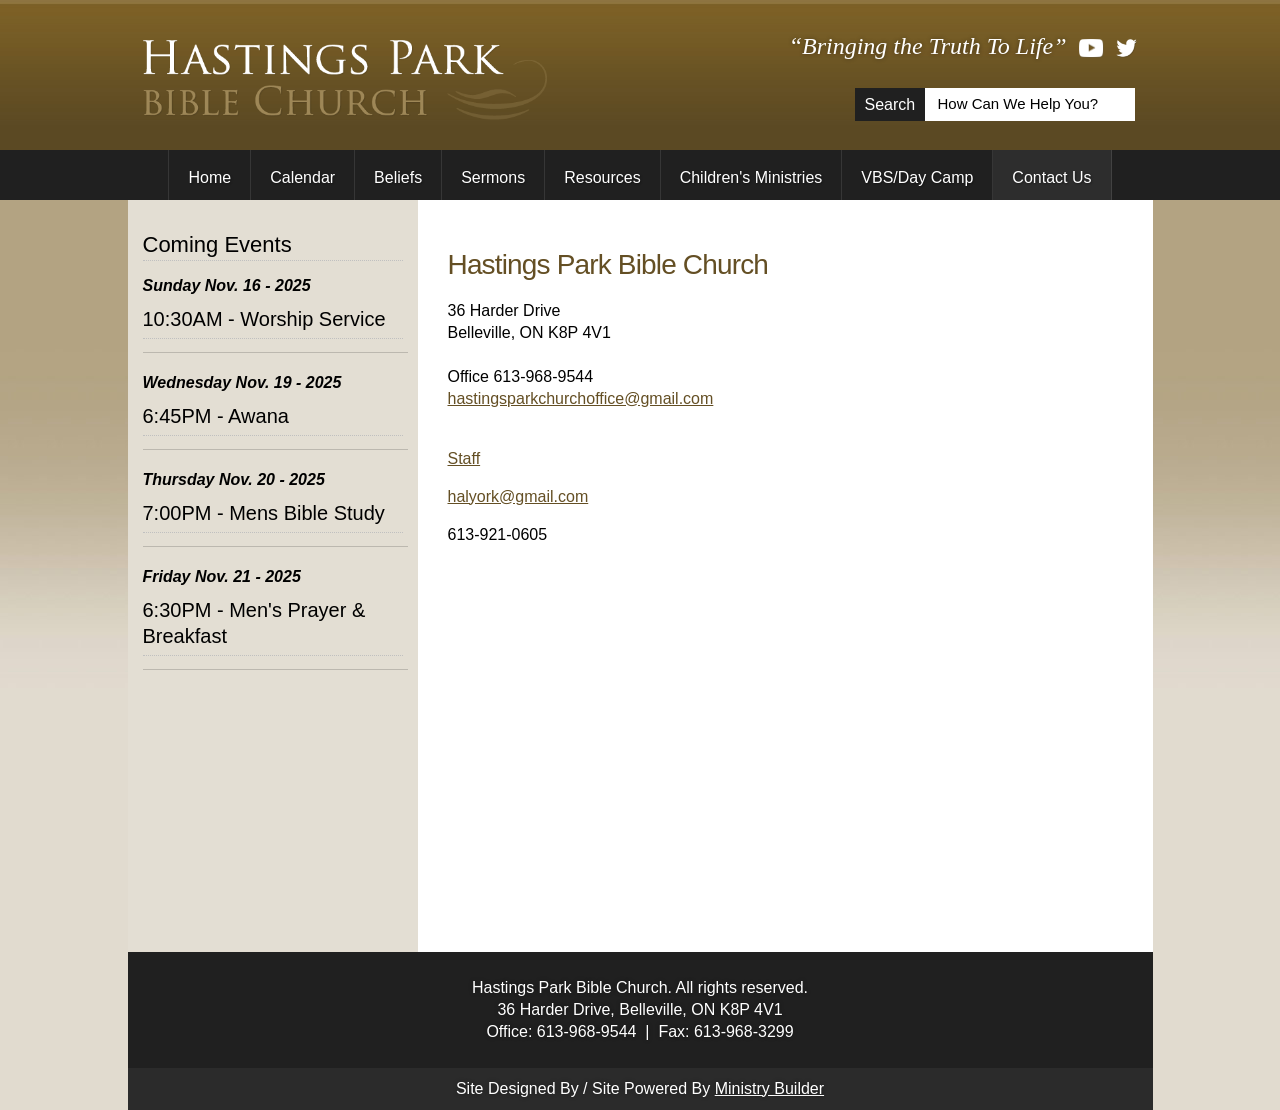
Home (209, 177)
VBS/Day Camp (917, 177)
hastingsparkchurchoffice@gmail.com (581, 398)
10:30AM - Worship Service (264, 319)
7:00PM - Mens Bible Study (264, 513)
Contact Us (1051, 177)
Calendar (302, 177)
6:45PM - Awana (216, 416)
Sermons (493, 177)
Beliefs (398, 177)
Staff (464, 458)
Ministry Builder (769, 1088)
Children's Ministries (751, 177)
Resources (602, 177)
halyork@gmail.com (518, 496)
